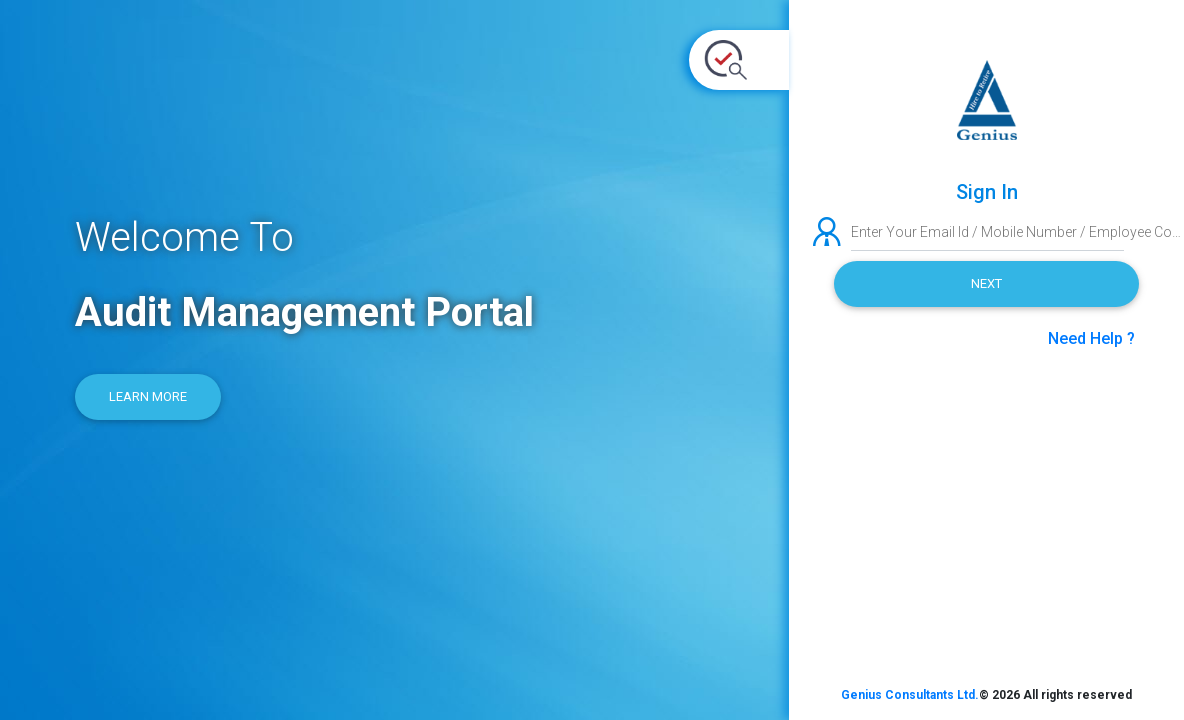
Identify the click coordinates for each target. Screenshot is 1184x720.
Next (986, 283)
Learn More (148, 396)
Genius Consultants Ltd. (910, 695)
